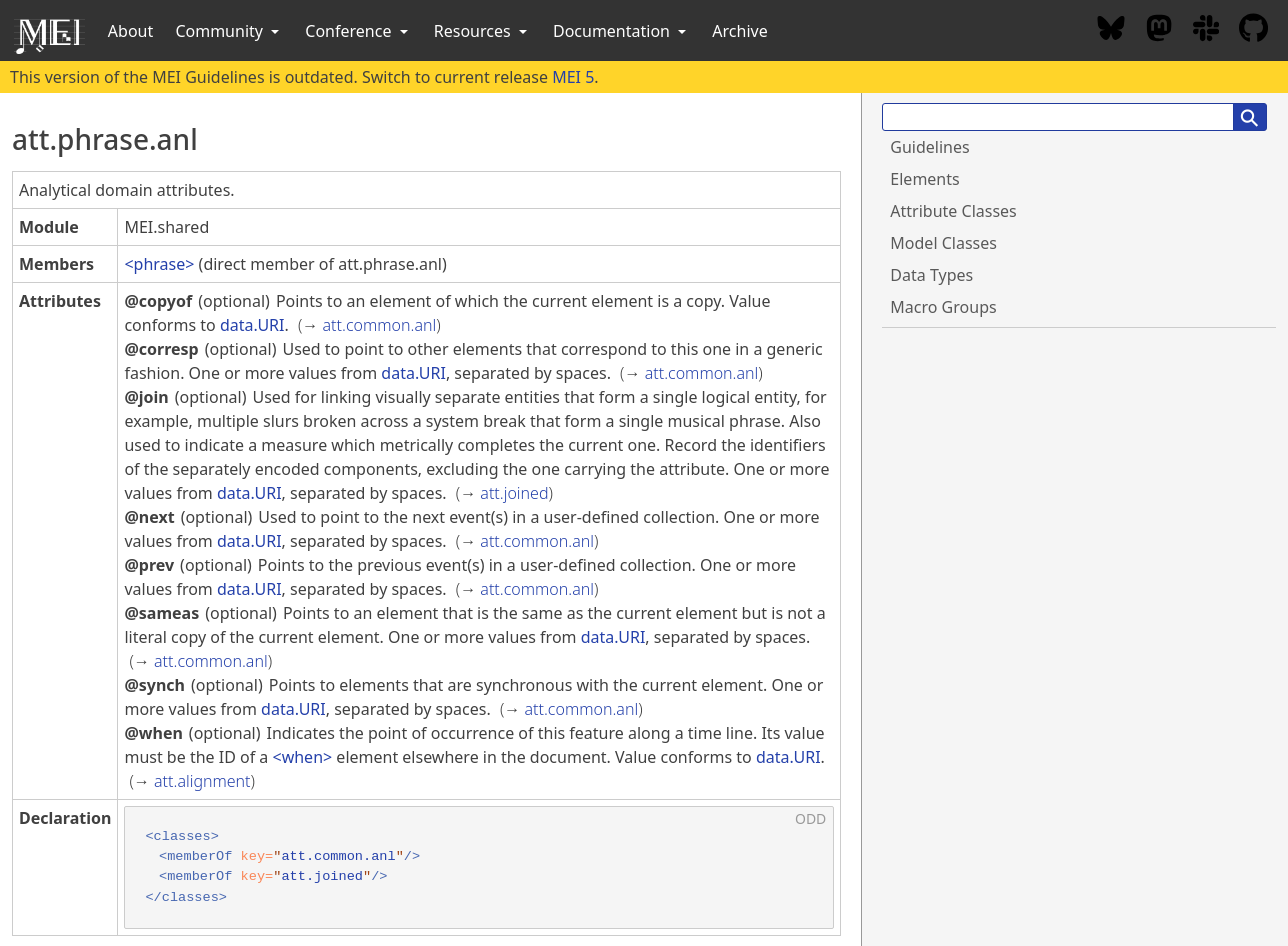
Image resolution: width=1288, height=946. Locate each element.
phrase (160, 264)
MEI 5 (573, 77)
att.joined (514, 493)
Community (229, 31)
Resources (482, 31)
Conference (358, 31)
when (302, 757)
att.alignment (202, 781)
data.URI (252, 325)
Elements (924, 179)
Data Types (931, 275)
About (130, 31)
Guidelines (929, 147)
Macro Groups (943, 307)
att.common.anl (380, 325)
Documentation (621, 31)
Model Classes (943, 243)
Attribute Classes (953, 211)
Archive (739, 31)
